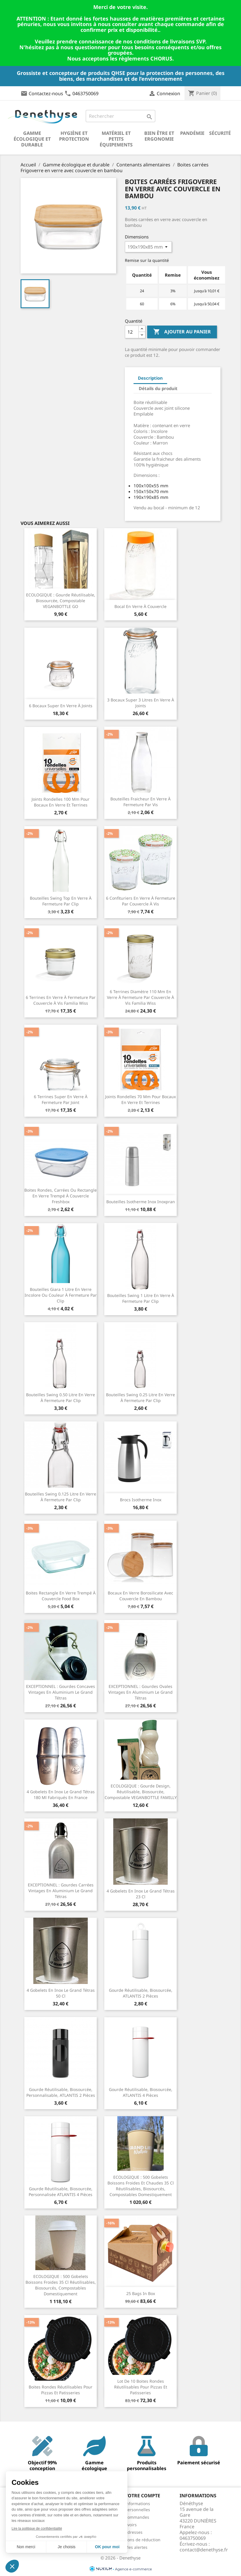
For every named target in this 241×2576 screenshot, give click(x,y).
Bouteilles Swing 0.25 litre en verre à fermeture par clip (140, 1397)
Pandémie (192, 133)
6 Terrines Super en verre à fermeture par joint (60, 1099)
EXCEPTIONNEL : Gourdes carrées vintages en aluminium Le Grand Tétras (61, 1890)
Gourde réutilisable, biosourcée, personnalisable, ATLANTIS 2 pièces (60, 2092)
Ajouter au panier (182, 332)
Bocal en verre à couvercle (140, 606)
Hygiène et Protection (74, 136)
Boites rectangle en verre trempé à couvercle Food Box (61, 1595)
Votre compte (142, 2495)
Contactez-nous (46, 93)
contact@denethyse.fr (204, 2549)
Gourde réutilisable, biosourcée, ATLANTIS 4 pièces (140, 2092)
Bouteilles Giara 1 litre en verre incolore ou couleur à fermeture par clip (61, 1295)
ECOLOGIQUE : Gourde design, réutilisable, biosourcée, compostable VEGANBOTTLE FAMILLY (141, 1791)
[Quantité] (132, 332)
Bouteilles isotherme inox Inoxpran (140, 1201)
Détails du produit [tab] (158, 388)
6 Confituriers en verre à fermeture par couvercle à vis (140, 901)
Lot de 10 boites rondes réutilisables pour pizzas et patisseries (140, 2386)
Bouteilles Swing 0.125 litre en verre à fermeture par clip (60, 1496)
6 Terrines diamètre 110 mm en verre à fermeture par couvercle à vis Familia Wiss (140, 997)
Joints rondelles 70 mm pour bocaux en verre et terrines (140, 1099)
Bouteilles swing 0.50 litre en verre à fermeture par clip (60, 1397)
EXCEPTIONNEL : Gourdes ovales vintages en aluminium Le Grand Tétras (140, 1692)
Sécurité (220, 133)
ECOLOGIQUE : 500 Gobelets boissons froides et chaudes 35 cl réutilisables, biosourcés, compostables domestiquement (140, 2185)
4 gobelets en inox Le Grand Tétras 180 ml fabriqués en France (61, 1794)
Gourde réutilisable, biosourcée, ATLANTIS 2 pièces (140, 1993)
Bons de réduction (142, 2539)
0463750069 (85, 93)
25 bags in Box (140, 2293)
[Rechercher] (120, 116)
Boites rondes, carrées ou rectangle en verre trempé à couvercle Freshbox (60, 1195)
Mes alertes (136, 2547)
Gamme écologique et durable (32, 139)
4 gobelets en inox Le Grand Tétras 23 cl (141, 1893)
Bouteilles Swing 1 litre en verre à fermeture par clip (140, 1298)
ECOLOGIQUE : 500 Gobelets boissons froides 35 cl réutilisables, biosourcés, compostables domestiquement (60, 2285)
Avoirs (131, 2524)
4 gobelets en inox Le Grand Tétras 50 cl (61, 1993)
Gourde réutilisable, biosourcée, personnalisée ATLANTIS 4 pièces (60, 2191)
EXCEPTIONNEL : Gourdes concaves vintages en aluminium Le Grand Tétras (60, 1692)
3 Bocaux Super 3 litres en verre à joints (140, 702)
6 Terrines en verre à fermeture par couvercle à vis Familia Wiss (61, 1000)
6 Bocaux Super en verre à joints (60, 705)
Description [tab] (150, 378)
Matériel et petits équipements (116, 139)
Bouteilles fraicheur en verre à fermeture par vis (140, 801)
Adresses (134, 2532)
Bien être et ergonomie (159, 136)
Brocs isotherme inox (140, 1499)
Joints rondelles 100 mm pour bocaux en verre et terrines (61, 802)
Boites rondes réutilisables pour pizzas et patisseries (60, 2389)
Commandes (137, 2517)
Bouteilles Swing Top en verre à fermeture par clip (61, 901)
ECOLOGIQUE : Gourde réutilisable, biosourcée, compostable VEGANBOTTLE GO (60, 600)
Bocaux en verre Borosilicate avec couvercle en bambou (140, 1595)
